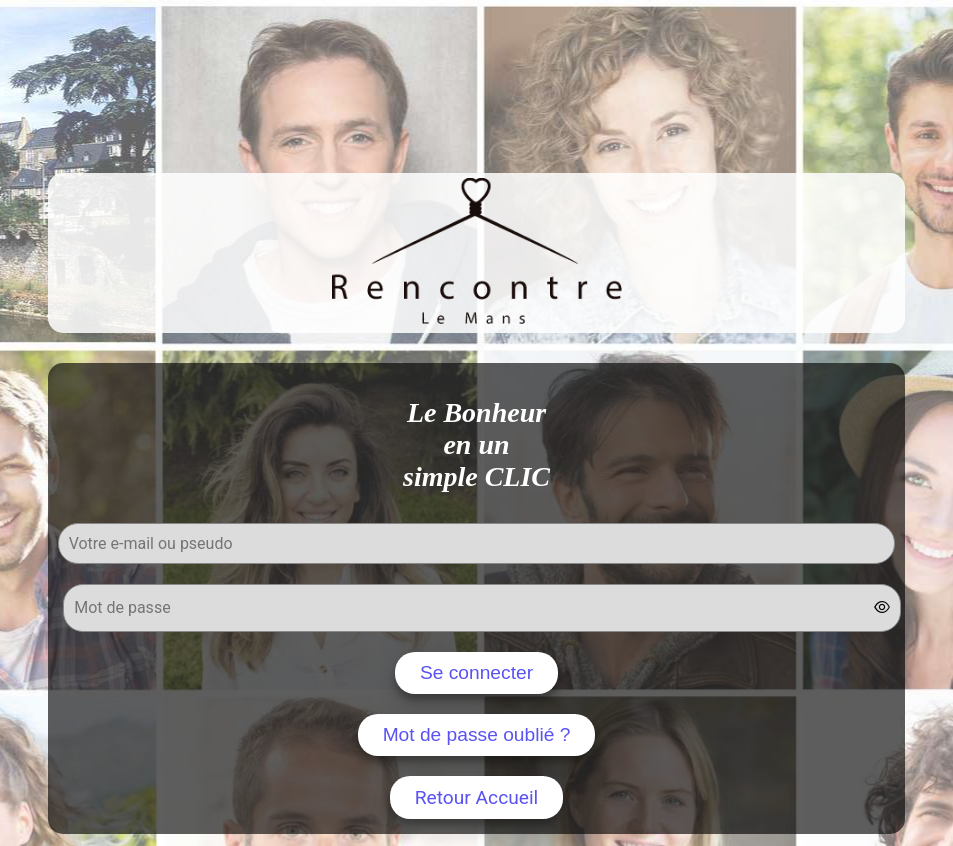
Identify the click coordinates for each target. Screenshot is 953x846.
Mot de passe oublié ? (477, 734)
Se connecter (476, 672)
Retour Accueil (477, 797)
